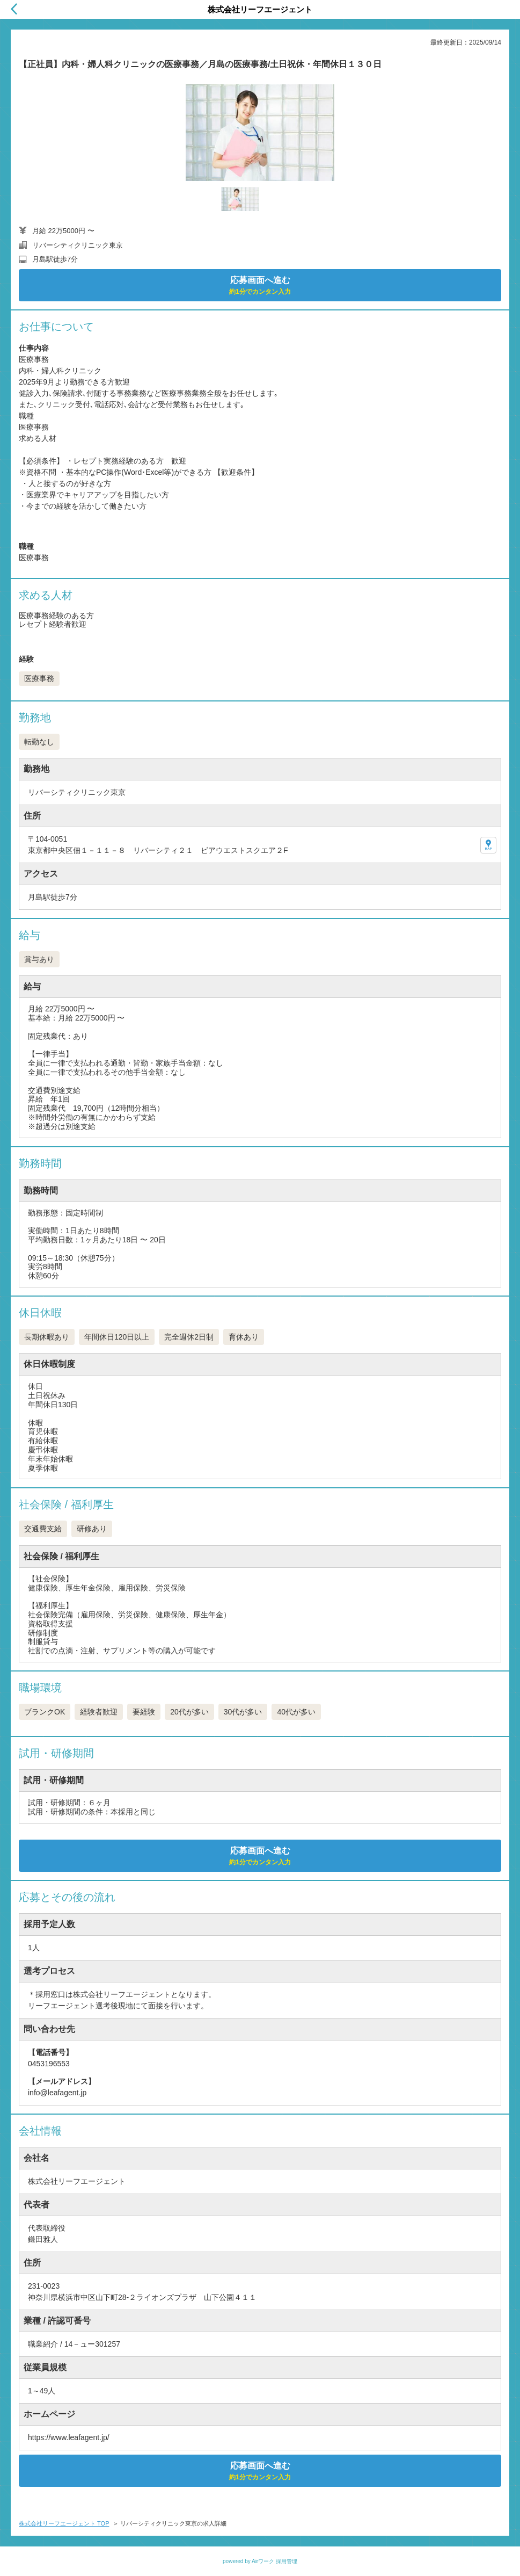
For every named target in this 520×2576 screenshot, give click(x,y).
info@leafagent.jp (57, 2092)
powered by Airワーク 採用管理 (260, 2561)
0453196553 (49, 2063)
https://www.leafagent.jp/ (68, 2437)
